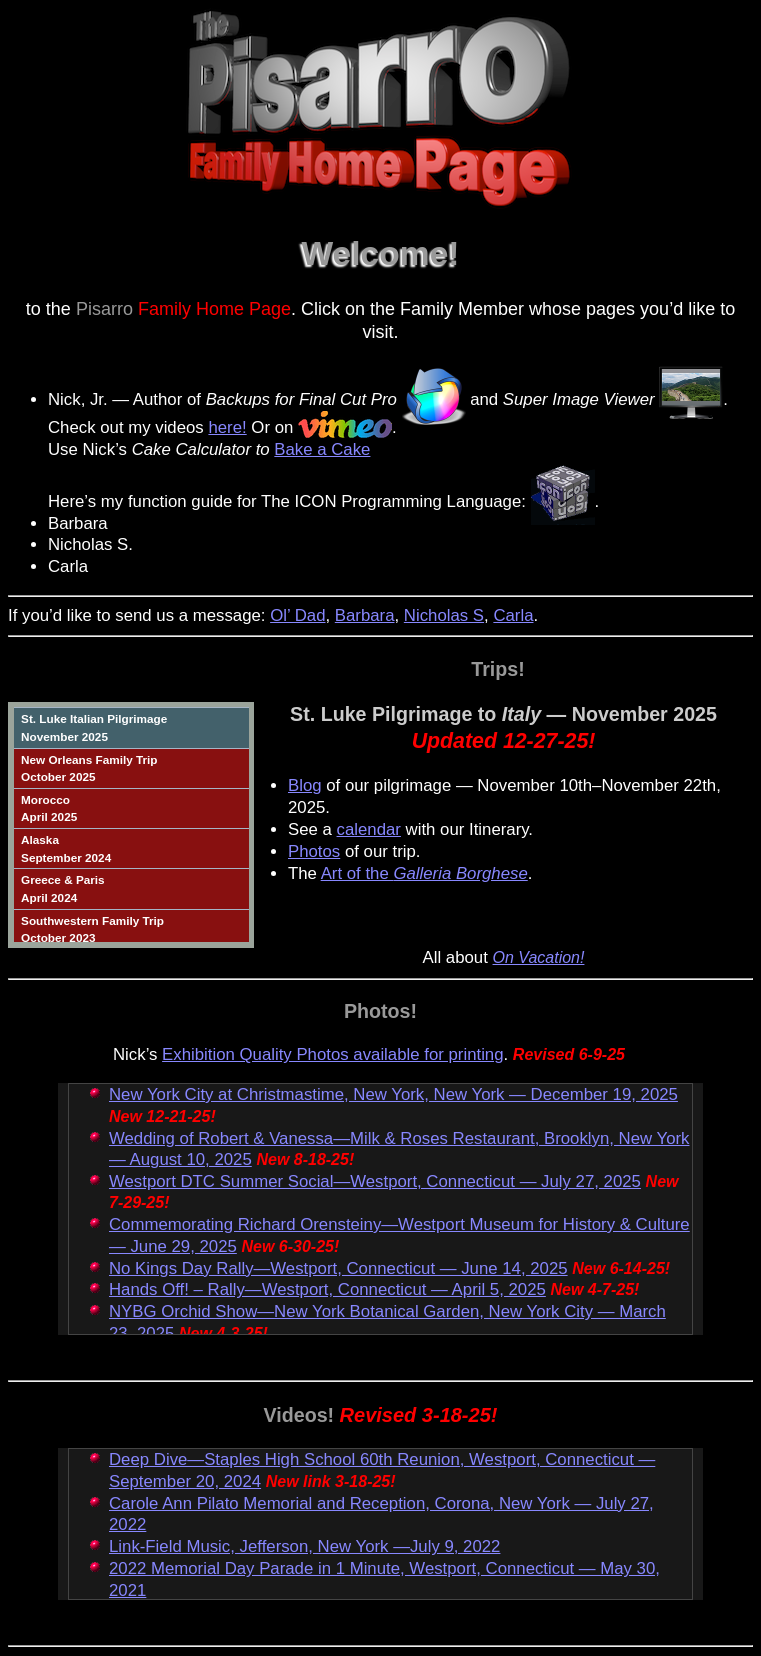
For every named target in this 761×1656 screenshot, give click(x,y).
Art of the (424, 873)
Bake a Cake (322, 449)
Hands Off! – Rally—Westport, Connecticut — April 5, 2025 (327, 1289)
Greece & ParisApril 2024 (63, 888)
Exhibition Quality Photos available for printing (332, 1054)
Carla (513, 615)
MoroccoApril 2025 (49, 808)
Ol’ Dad (297, 615)
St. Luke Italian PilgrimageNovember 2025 (94, 727)
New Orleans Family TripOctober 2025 (89, 768)
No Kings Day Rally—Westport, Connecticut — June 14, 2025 (338, 1268)
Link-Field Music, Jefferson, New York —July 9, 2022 (304, 1546)
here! (227, 427)
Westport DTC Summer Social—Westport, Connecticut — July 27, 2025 (375, 1181)
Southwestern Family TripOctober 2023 (92, 929)
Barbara (365, 615)
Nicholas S (444, 615)
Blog (305, 785)
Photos (314, 851)
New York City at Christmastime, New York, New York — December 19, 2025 (393, 1094)
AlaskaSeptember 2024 (66, 848)
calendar (369, 829)
